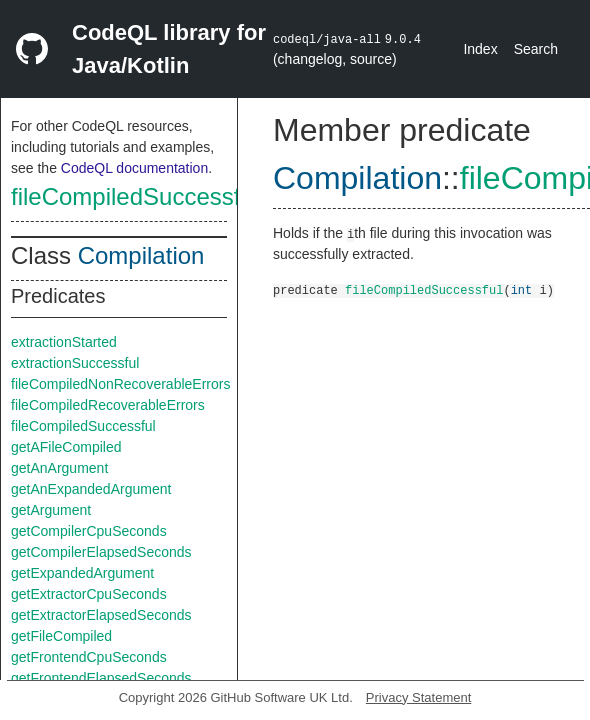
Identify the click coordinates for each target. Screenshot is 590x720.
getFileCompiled (61, 636)
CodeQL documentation (134, 168)
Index (480, 49)
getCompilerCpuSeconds (89, 531)
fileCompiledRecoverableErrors (108, 405)
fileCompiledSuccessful (135, 196)
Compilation (141, 255)
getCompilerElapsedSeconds (101, 552)
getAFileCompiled (66, 447)
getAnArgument (59, 468)
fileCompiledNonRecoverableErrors (120, 384)
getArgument (51, 510)
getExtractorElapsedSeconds (101, 615)
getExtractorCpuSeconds (89, 594)
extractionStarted (64, 342)
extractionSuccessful (75, 363)
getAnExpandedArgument (91, 489)
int (522, 289)
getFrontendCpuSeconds (89, 657)
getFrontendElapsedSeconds (101, 678)
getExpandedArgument (82, 573)
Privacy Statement (419, 697)
